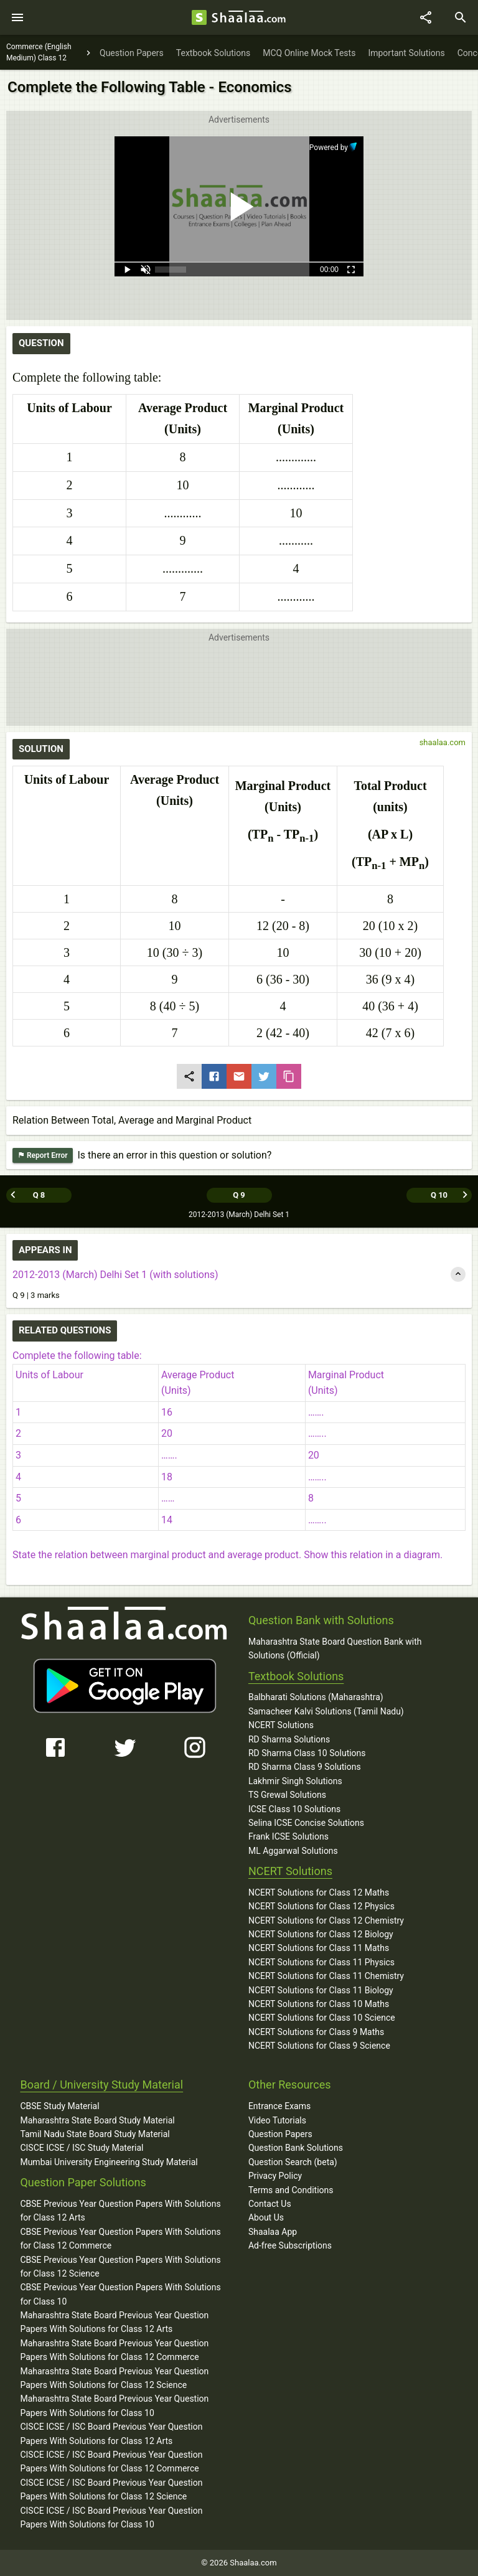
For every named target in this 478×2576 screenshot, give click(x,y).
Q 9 (239, 1195)
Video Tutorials (277, 2120)
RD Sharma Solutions (289, 1739)
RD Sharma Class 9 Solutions (304, 1767)
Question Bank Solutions (295, 2148)
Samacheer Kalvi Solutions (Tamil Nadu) (326, 1711)
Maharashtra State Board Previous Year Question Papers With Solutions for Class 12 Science (114, 2378)
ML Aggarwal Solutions (293, 1851)
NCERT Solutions (281, 1725)
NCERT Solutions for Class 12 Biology (320, 1934)
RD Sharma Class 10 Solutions (307, 1753)
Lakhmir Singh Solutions (295, 1781)
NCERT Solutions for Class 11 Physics (321, 1962)
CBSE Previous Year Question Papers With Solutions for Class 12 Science (120, 2266)
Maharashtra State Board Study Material (97, 2120)
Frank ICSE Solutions (288, 1836)
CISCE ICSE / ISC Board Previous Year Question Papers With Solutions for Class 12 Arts (111, 2433)
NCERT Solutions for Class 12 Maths (318, 1892)
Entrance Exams (279, 2106)
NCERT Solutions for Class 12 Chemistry (326, 1920)
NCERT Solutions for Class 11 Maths (318, 1948)
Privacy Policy (275, 2176)
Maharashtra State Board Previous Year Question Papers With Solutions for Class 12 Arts (114, 2322)
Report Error (42, 1155)
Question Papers (280, 2134)
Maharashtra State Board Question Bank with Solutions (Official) (335, 1648)
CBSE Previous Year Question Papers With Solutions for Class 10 (120, 2294)
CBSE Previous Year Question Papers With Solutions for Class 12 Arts (120, 2210)
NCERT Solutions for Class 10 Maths (318, 2004)
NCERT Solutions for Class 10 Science (321, 2018)
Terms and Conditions (291, 2190)
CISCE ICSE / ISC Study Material (81, 2148)
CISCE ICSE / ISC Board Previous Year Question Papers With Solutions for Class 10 (111, 2517)
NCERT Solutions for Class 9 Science (319, 2046)
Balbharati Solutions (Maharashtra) (315, 1697)
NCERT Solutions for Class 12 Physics (321, 1906)
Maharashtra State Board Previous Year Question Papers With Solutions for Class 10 (114, 2405)
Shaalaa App (272, 2232)
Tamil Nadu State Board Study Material (94, 2134)
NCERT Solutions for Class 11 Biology (320, 1990)
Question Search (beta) (292, 2162)
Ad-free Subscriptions (290, 2245)
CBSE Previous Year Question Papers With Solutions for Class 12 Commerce (120, 2238)
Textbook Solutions (296, 1676)
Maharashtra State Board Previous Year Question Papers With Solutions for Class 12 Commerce (114, 2350)
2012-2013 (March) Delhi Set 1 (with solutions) (115, 1275)
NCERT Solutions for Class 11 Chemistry (326, 1976)
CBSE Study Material (59, 2106)
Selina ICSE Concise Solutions (306, 1823)
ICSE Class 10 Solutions (294, 1809)
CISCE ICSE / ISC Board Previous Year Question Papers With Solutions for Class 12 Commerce (111, 2461)
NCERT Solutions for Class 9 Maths (316, 2032)
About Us (266, 2217)
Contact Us (269, 2204)
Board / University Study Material (101, 2084)
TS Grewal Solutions (287, 1795)
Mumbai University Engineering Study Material (108, 2162)
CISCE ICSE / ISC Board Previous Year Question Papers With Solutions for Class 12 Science (111, 2489)
